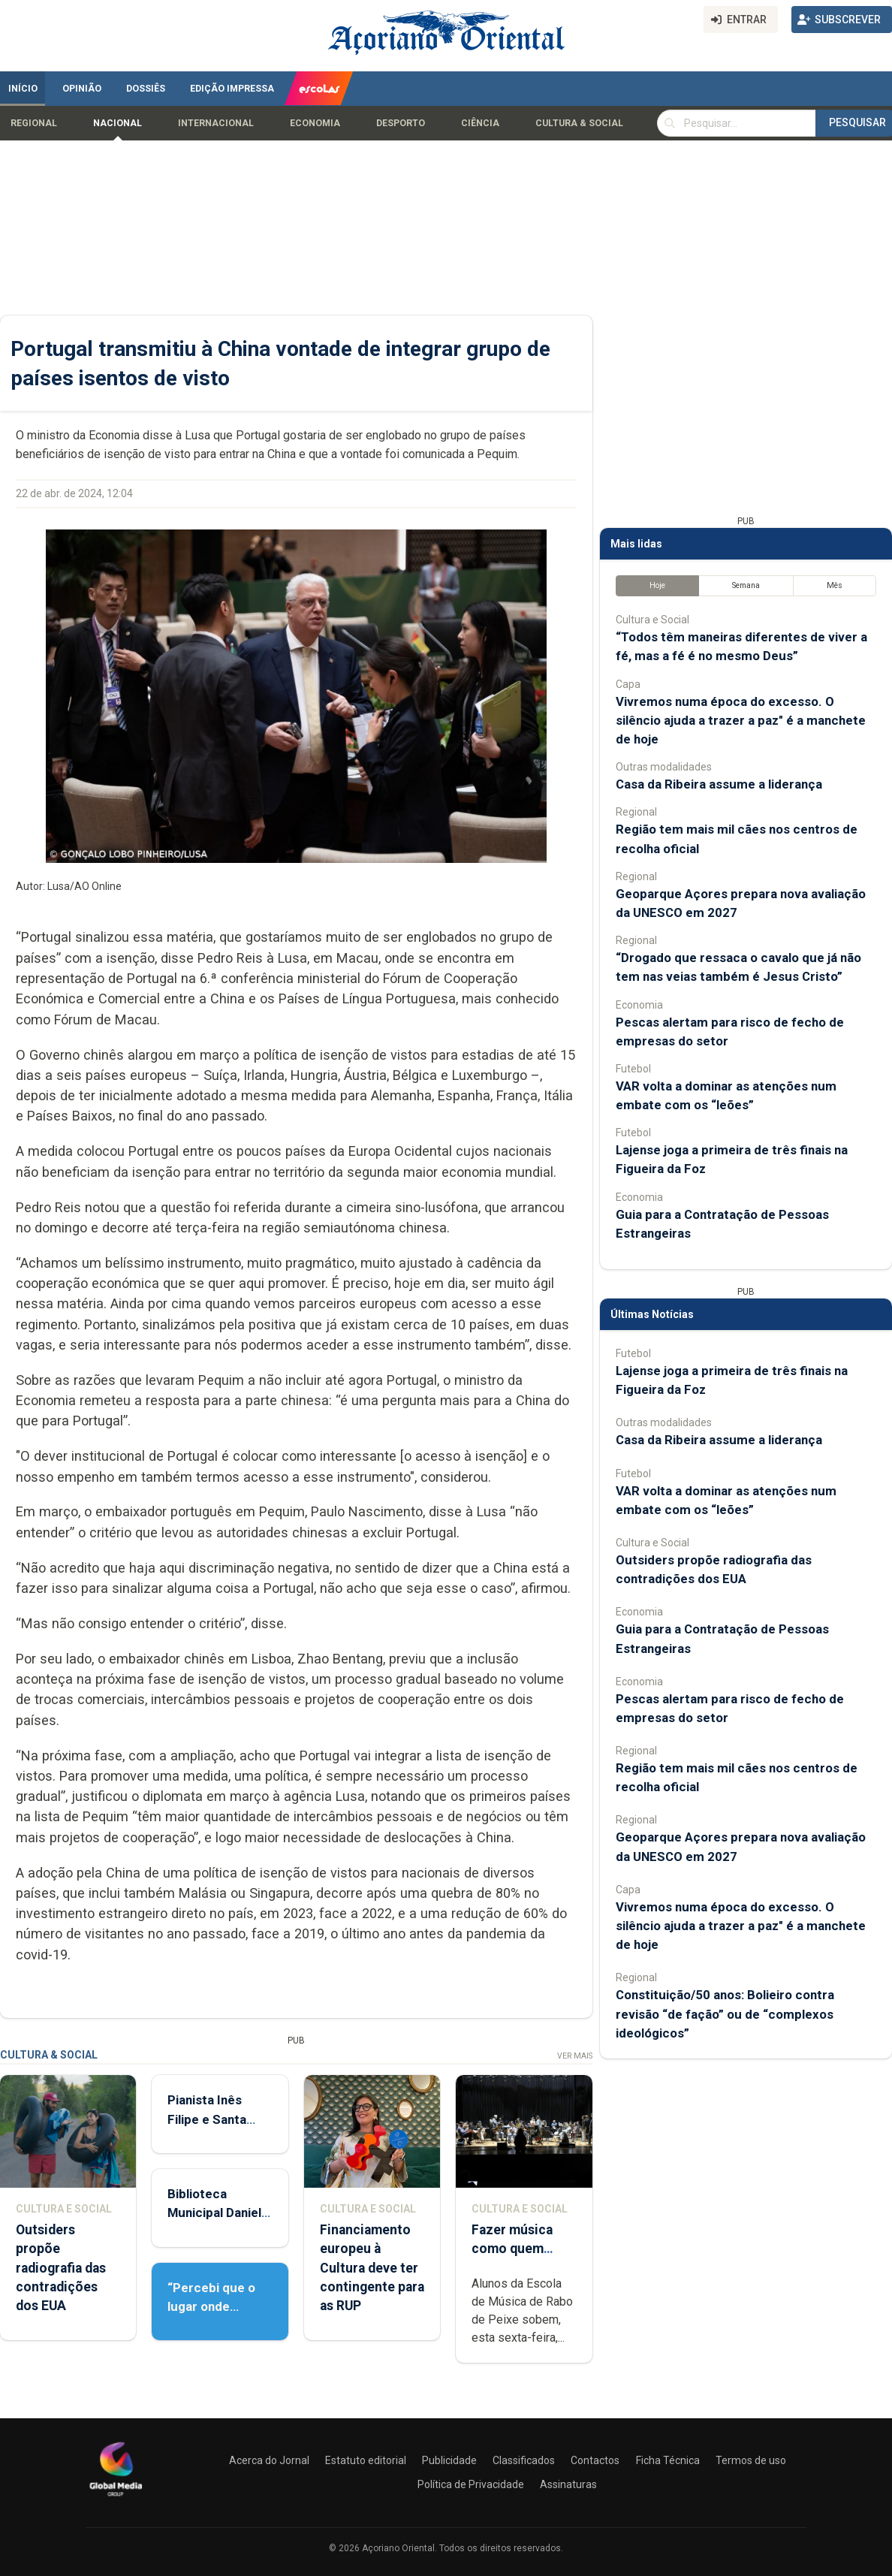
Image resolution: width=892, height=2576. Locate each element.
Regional (34, 123)
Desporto (400, 123)
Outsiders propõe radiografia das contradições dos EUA (61, 2267)
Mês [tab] (834, 585)
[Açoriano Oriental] (116, 2498)
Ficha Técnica (668, 2460)
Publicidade (449, 2460)
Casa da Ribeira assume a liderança (719, 784)
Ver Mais (574, 2056)
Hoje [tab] (657, 585)
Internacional (216, 123)
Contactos (595, 2460)
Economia (315, 123)
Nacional (117, 123)
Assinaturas (568, 2484)
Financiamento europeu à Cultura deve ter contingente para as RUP (372, 2267)
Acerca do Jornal (269, 2460)
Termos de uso (751, 2460)
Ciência (480, 123)
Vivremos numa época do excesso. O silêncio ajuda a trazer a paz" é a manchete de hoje (741, 720)
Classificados (524, 2460)
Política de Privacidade (470, 2484)
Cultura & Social (579, 123)
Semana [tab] (746, 585)
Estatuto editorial (365, 2460)
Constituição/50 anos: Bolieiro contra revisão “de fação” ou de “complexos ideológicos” (725, 2013)
